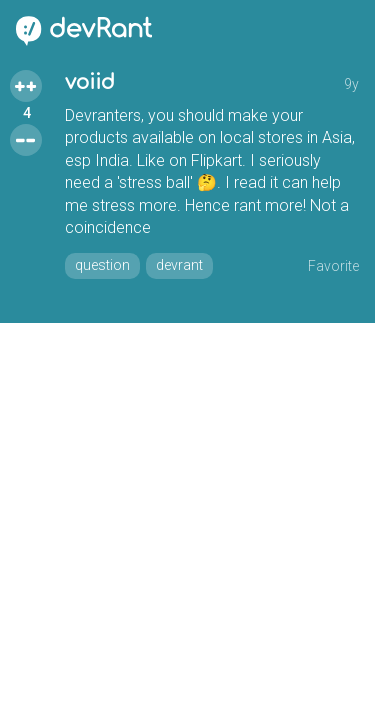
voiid (90, 82)
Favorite (333, 266)
